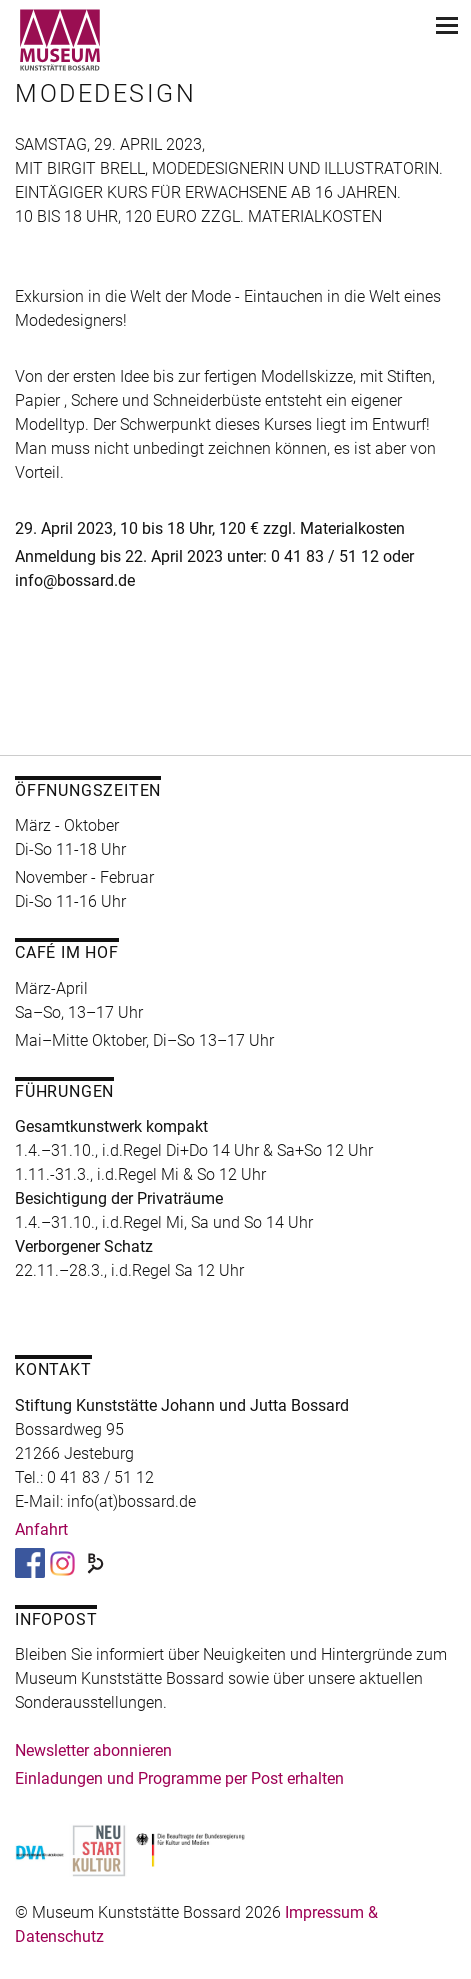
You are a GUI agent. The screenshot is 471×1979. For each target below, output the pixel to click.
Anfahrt (41, 1529)
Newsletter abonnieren (93, 1750)
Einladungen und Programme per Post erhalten (179, 1778)
